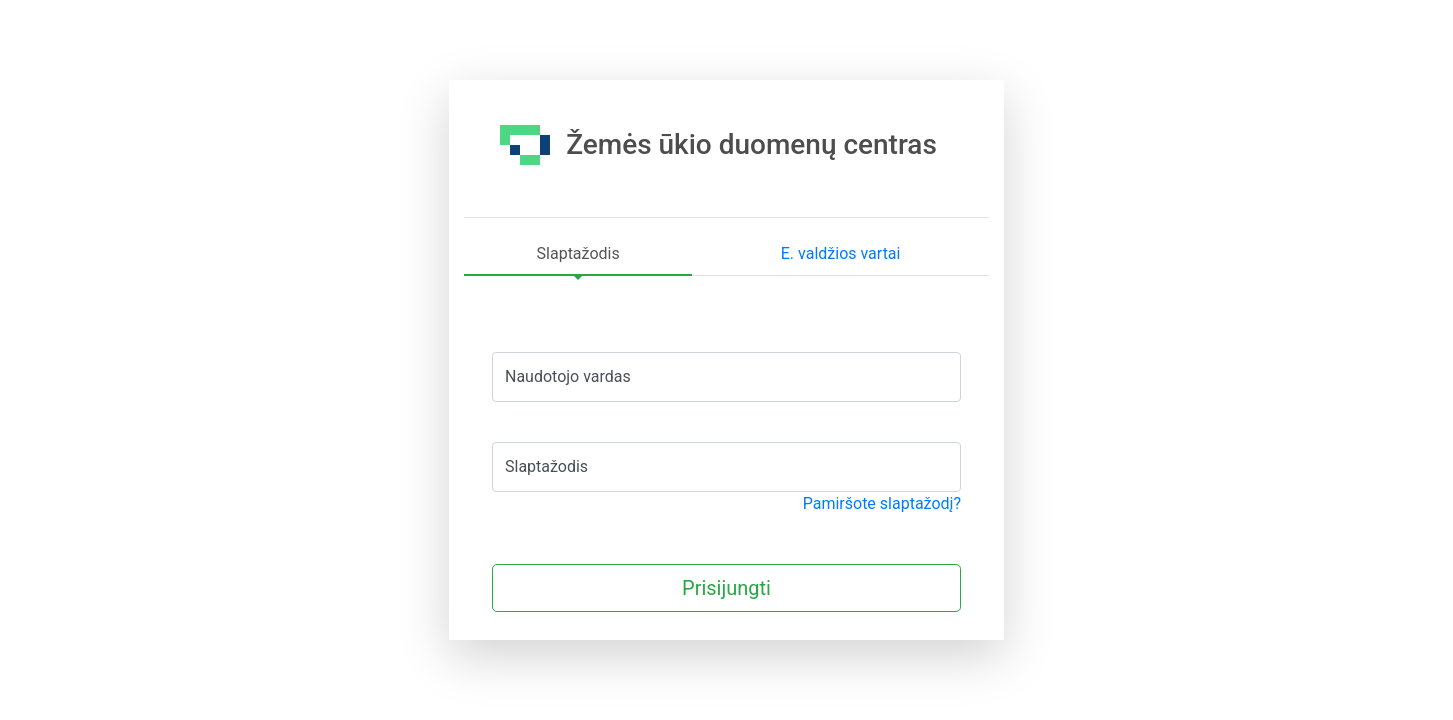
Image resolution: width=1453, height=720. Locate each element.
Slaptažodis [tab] (578, 253)
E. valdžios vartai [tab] (841, 253)
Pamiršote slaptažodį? (882, 503)
